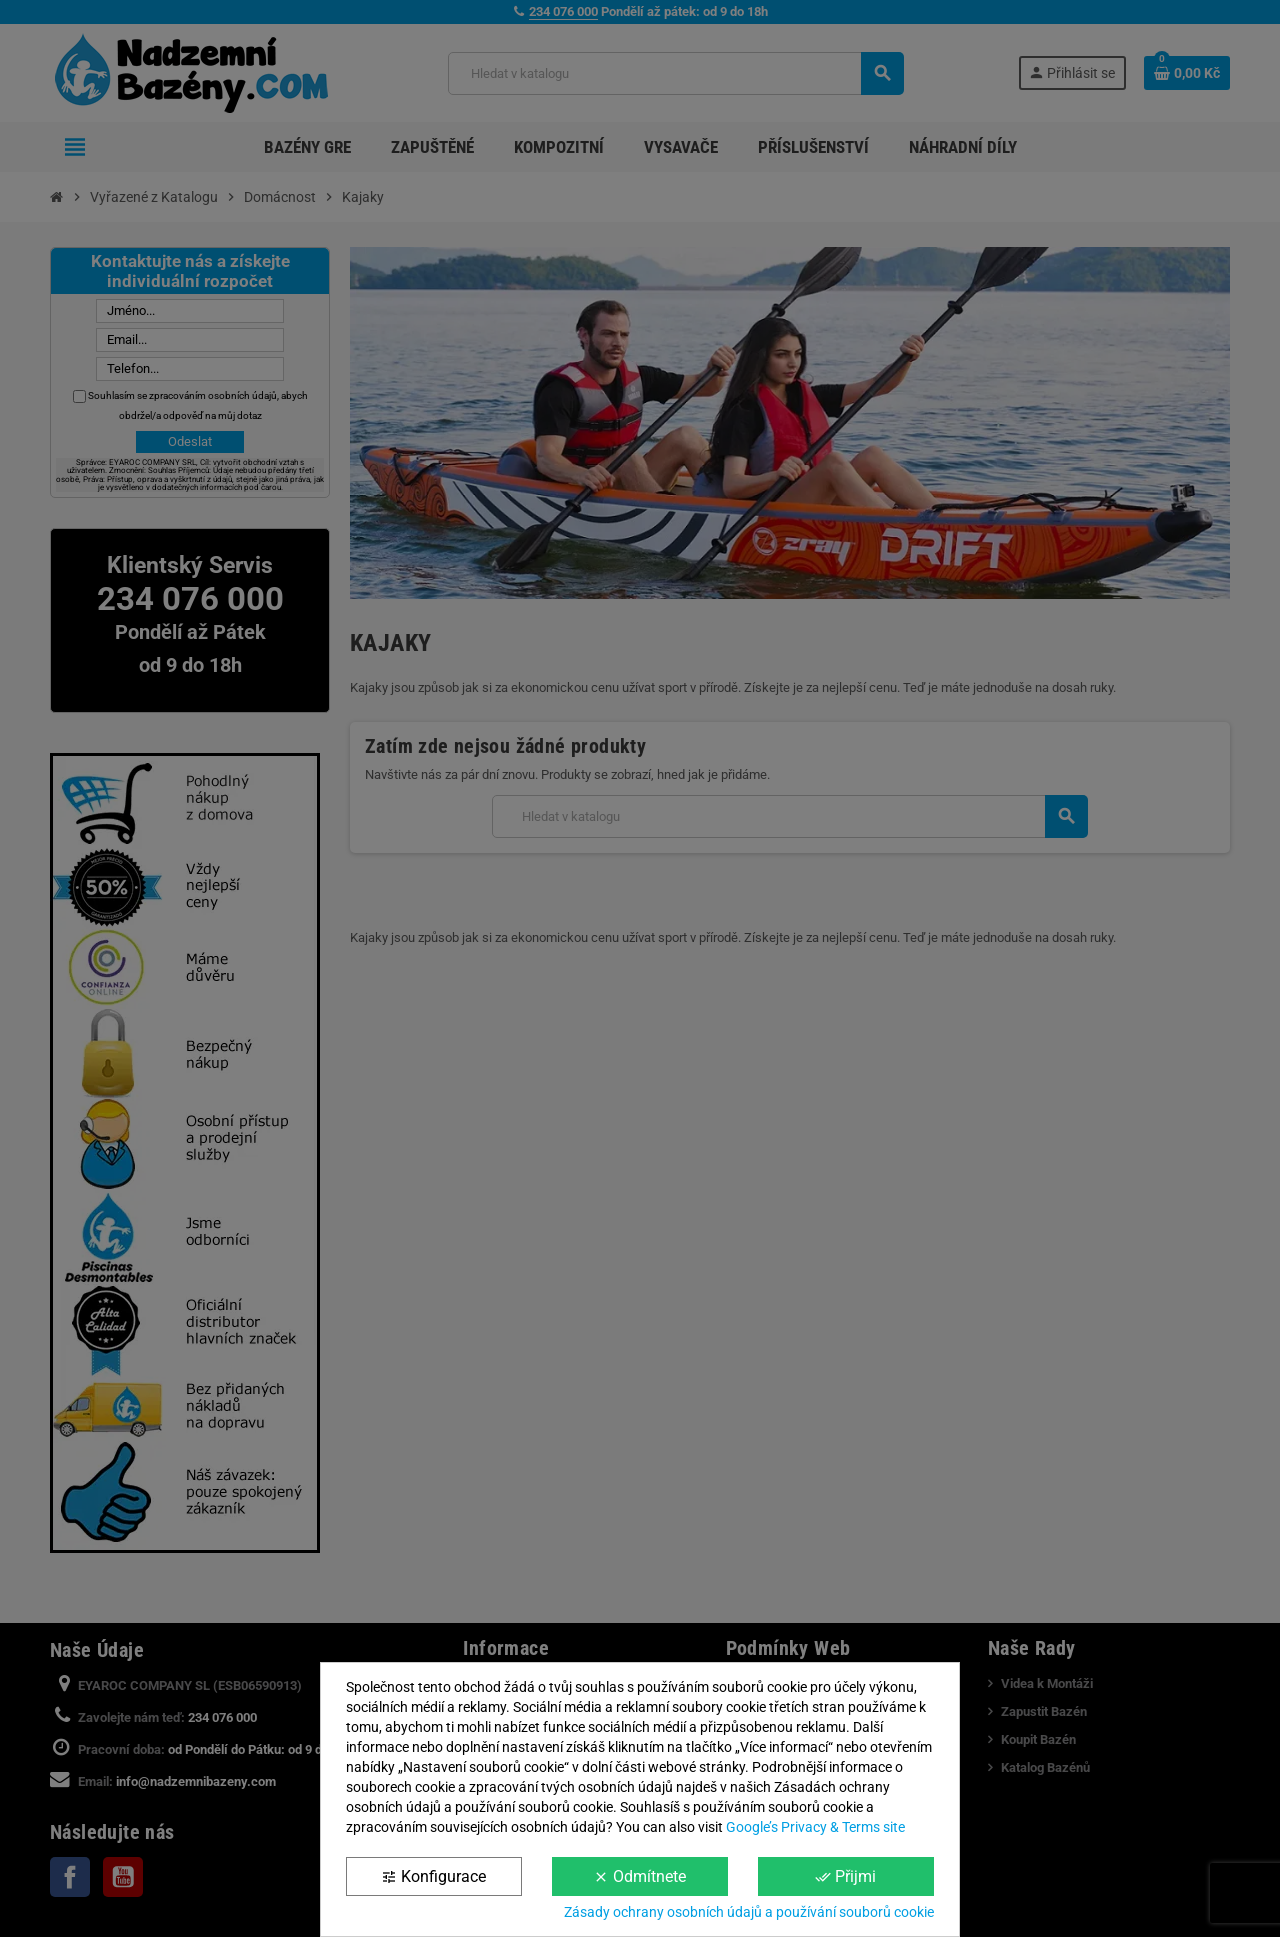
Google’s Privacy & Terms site (815, 1827)
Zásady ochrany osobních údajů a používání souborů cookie (749, 1912)
